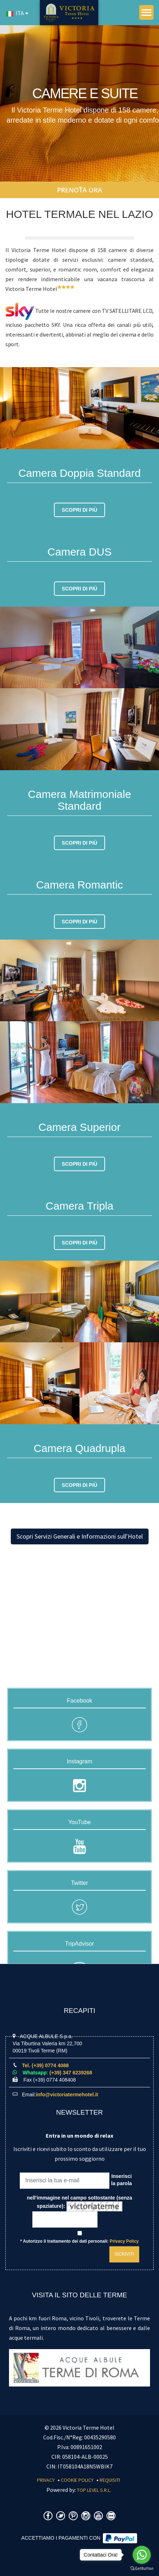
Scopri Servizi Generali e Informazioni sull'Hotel (80, 1536)
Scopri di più (79, 510)
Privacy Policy (124, 2241)
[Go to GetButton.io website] (141, 2568)
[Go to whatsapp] (142, 2555)
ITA (15, 13)
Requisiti (110, 2480)
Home (69, 186)
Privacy (46, 2480)
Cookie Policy (77, 2480)
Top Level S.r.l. (94, 2490)
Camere (96, 186)
